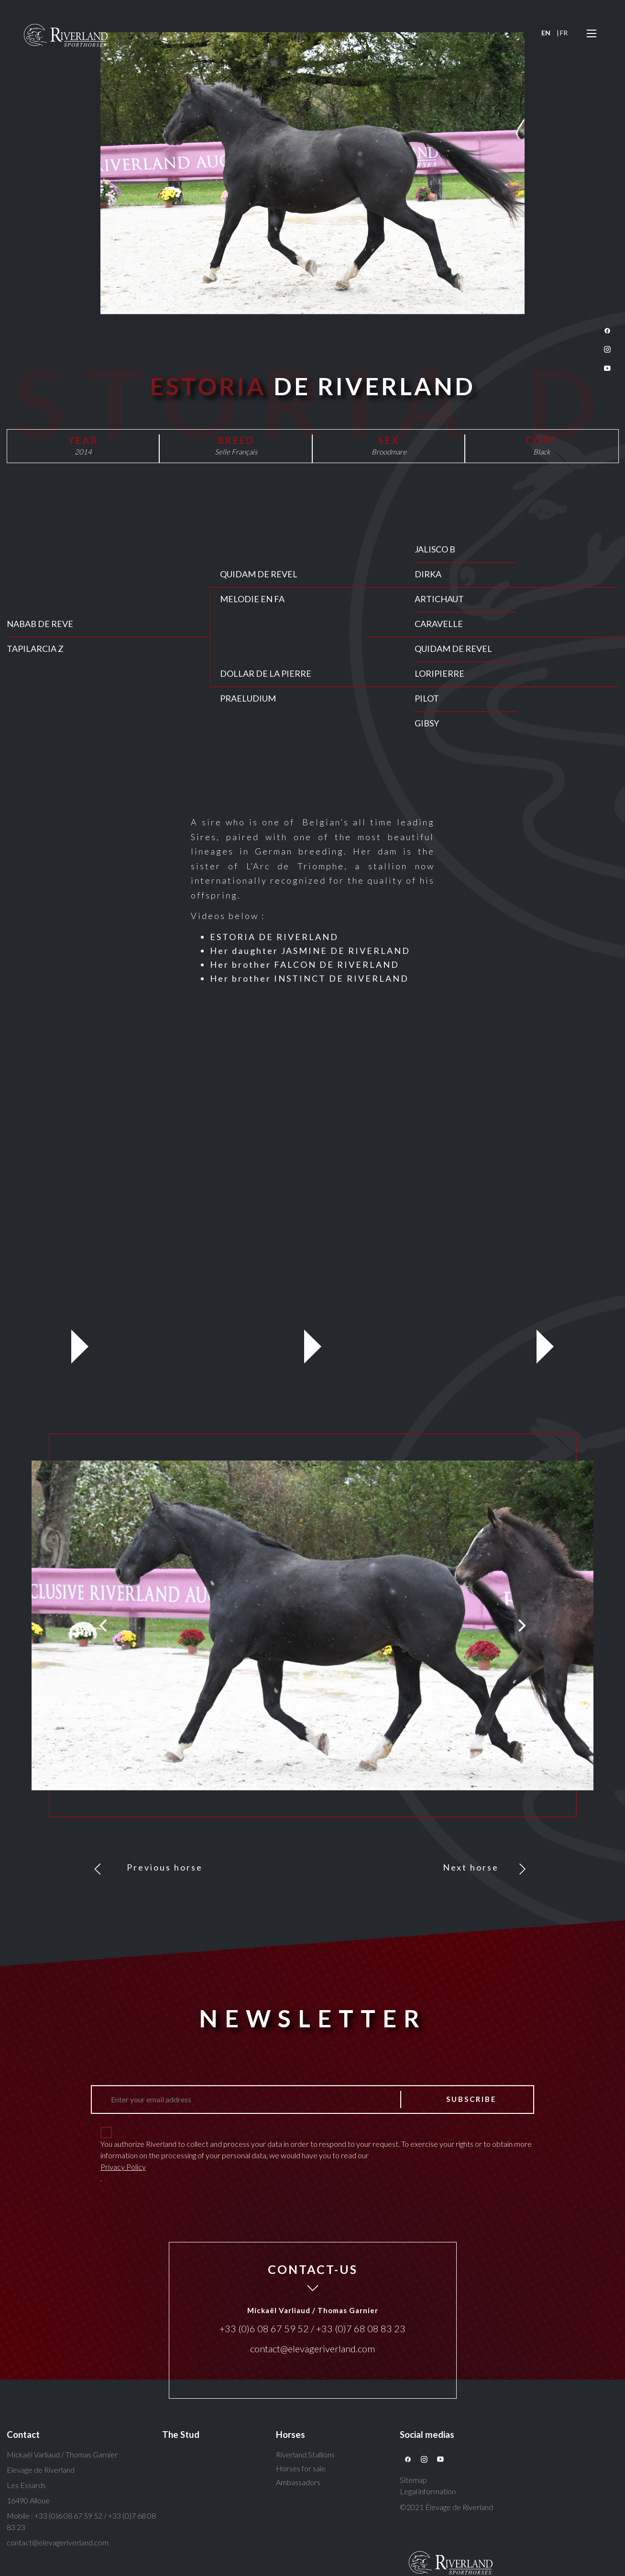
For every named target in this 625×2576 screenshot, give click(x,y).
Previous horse (165, 1867)
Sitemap (413, 2479)
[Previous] (104, 1625)
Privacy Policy (123, 2166)
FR (564, 33)
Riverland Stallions (305, 2454)
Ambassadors (298, 2482)
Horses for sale (301, 2468)
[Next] (520, 1625)
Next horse (471, 1867)
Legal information (428, 2491)
